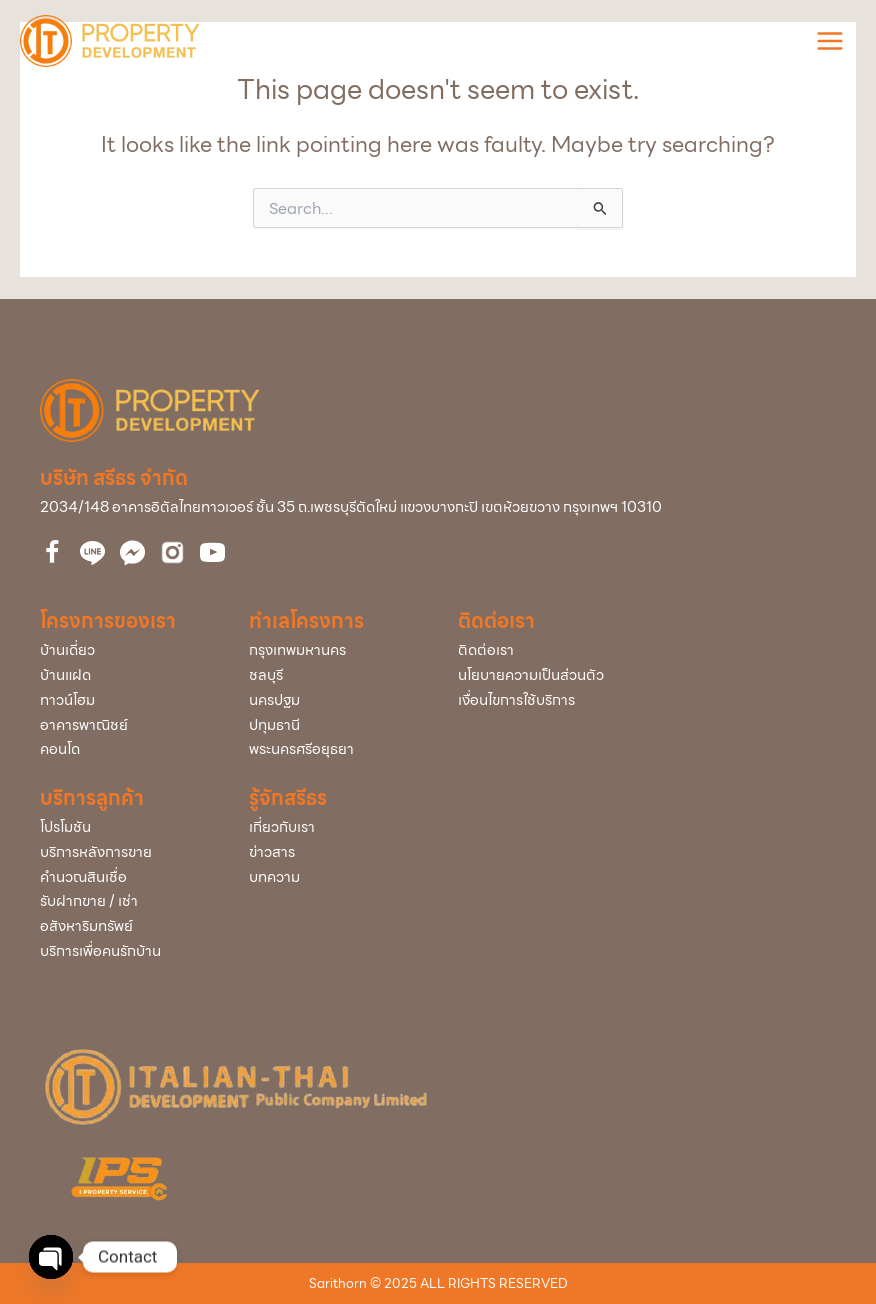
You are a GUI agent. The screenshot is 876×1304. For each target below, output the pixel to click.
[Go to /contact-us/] (647, 650)
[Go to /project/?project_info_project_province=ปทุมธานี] (333, 725)
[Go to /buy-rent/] (124, 914)
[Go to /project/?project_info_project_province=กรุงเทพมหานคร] (333, 650)
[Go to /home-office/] (124, 725)
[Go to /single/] (124, 650)
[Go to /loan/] (124, 877)
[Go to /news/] (333, 852)
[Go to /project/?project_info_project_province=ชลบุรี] (333, 675)
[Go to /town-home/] (124, 700)
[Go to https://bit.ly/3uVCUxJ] (172, 552)
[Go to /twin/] (124, 675)
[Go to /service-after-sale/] (124, 852)
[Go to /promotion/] (124, 827)
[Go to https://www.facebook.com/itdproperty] (52, 555)
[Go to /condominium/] (124, 749)
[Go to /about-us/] (333, 827)
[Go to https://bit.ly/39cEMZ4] (212, 555)
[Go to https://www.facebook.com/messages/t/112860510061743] (132, 553)
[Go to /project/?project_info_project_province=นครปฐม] (333, 700)
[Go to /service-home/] (124, 951)
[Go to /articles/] (333, 877)
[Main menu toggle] (830, 41)
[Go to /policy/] (647, 675)
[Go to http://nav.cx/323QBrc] (92, 553)
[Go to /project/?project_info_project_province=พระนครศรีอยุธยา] (333, 749)
